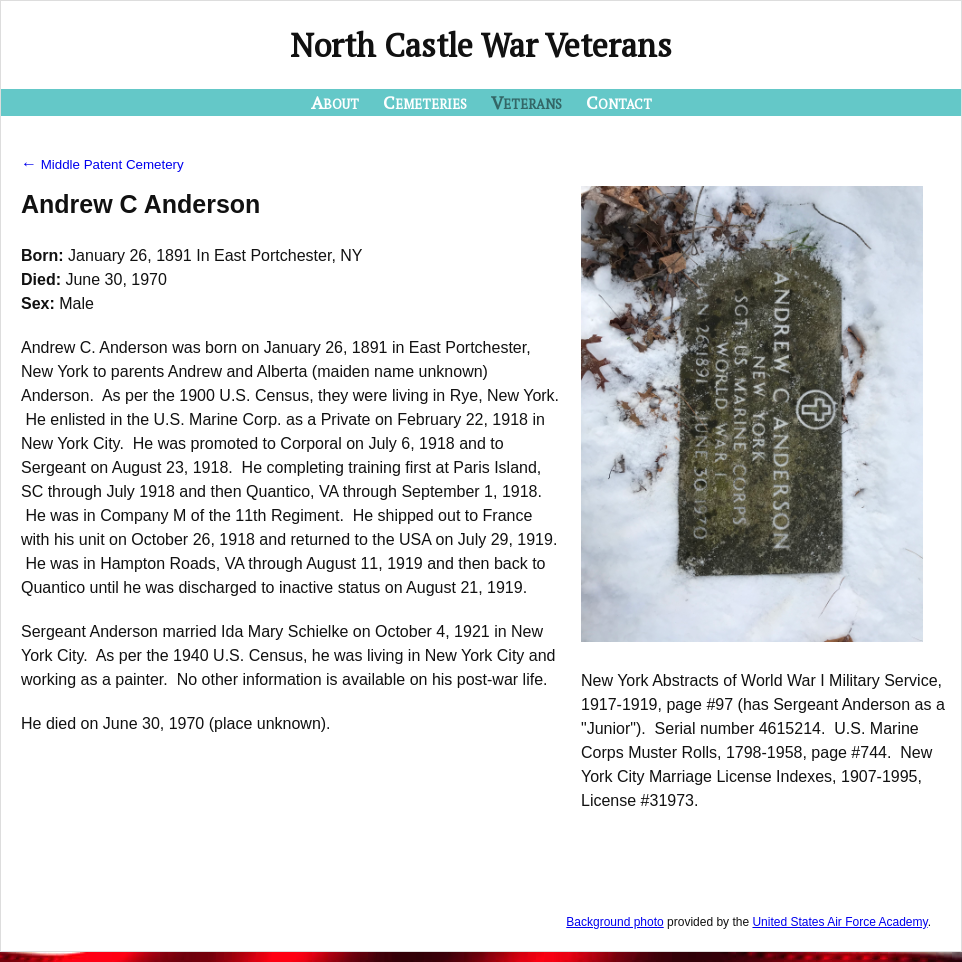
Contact (619, 102)
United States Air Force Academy (839, 922)
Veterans (526, 102)
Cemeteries (425, 102)
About (335, 102)
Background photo (614, 922)
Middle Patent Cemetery (102, 164)
